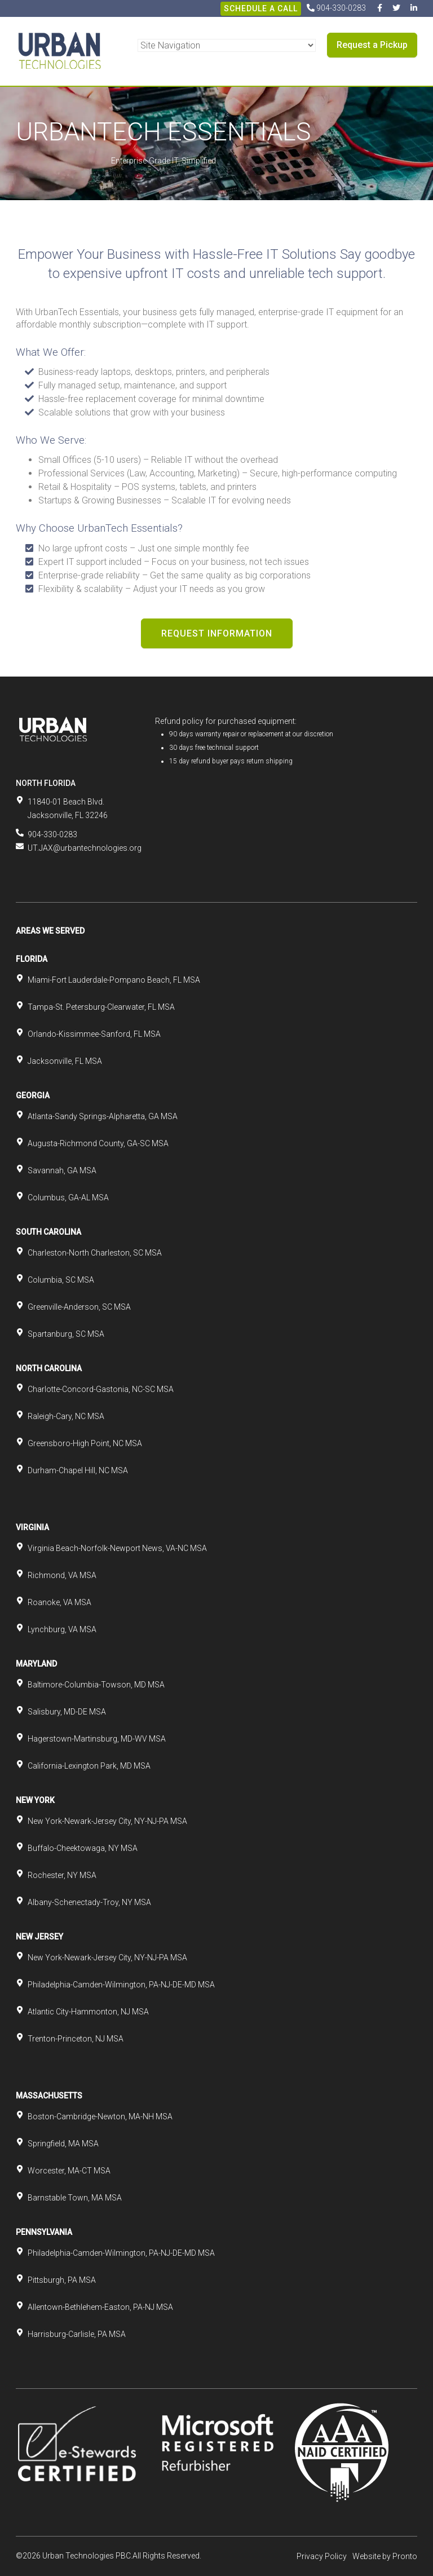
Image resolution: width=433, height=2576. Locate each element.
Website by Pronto (384, 2556)
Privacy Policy (322, 2556)
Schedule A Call (261, 8)
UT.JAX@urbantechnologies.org (85, 847)
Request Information (216, 633)
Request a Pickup (372, 44)
